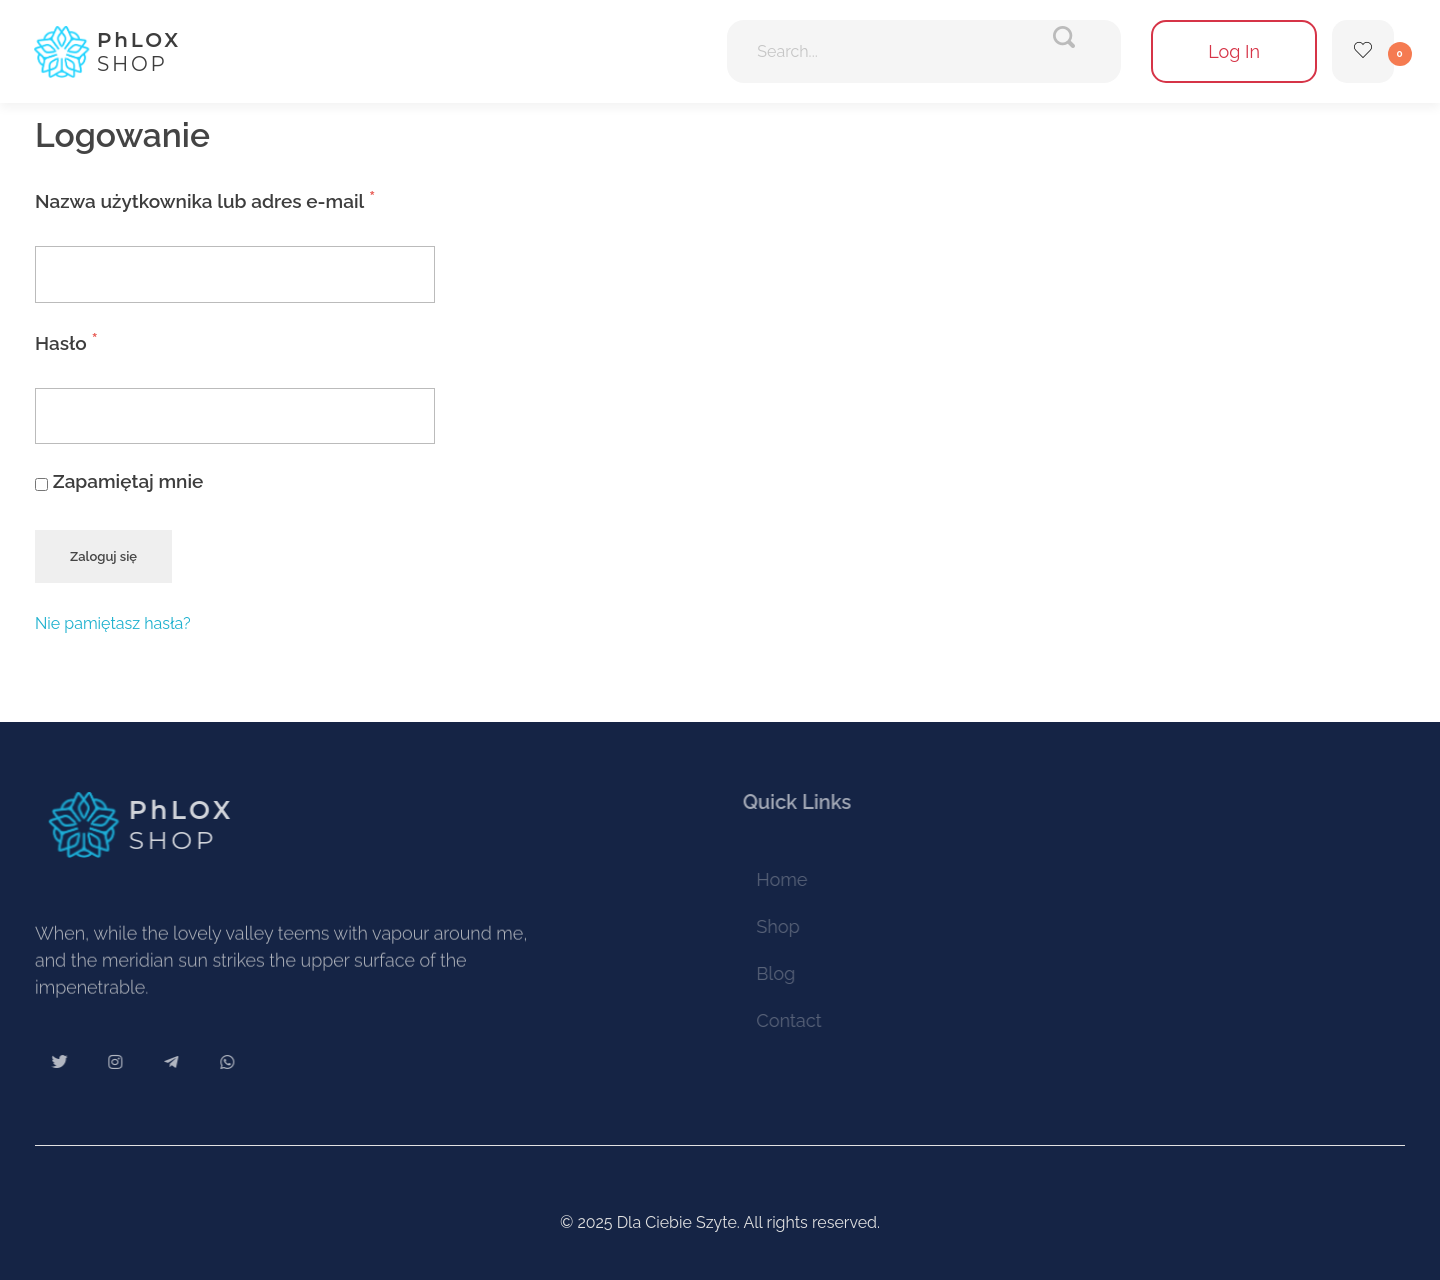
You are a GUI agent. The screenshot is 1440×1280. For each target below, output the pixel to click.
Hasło (118, 336)
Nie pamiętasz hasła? (113, 623)
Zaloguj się (103, 556)
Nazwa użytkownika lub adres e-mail (256, 194)
